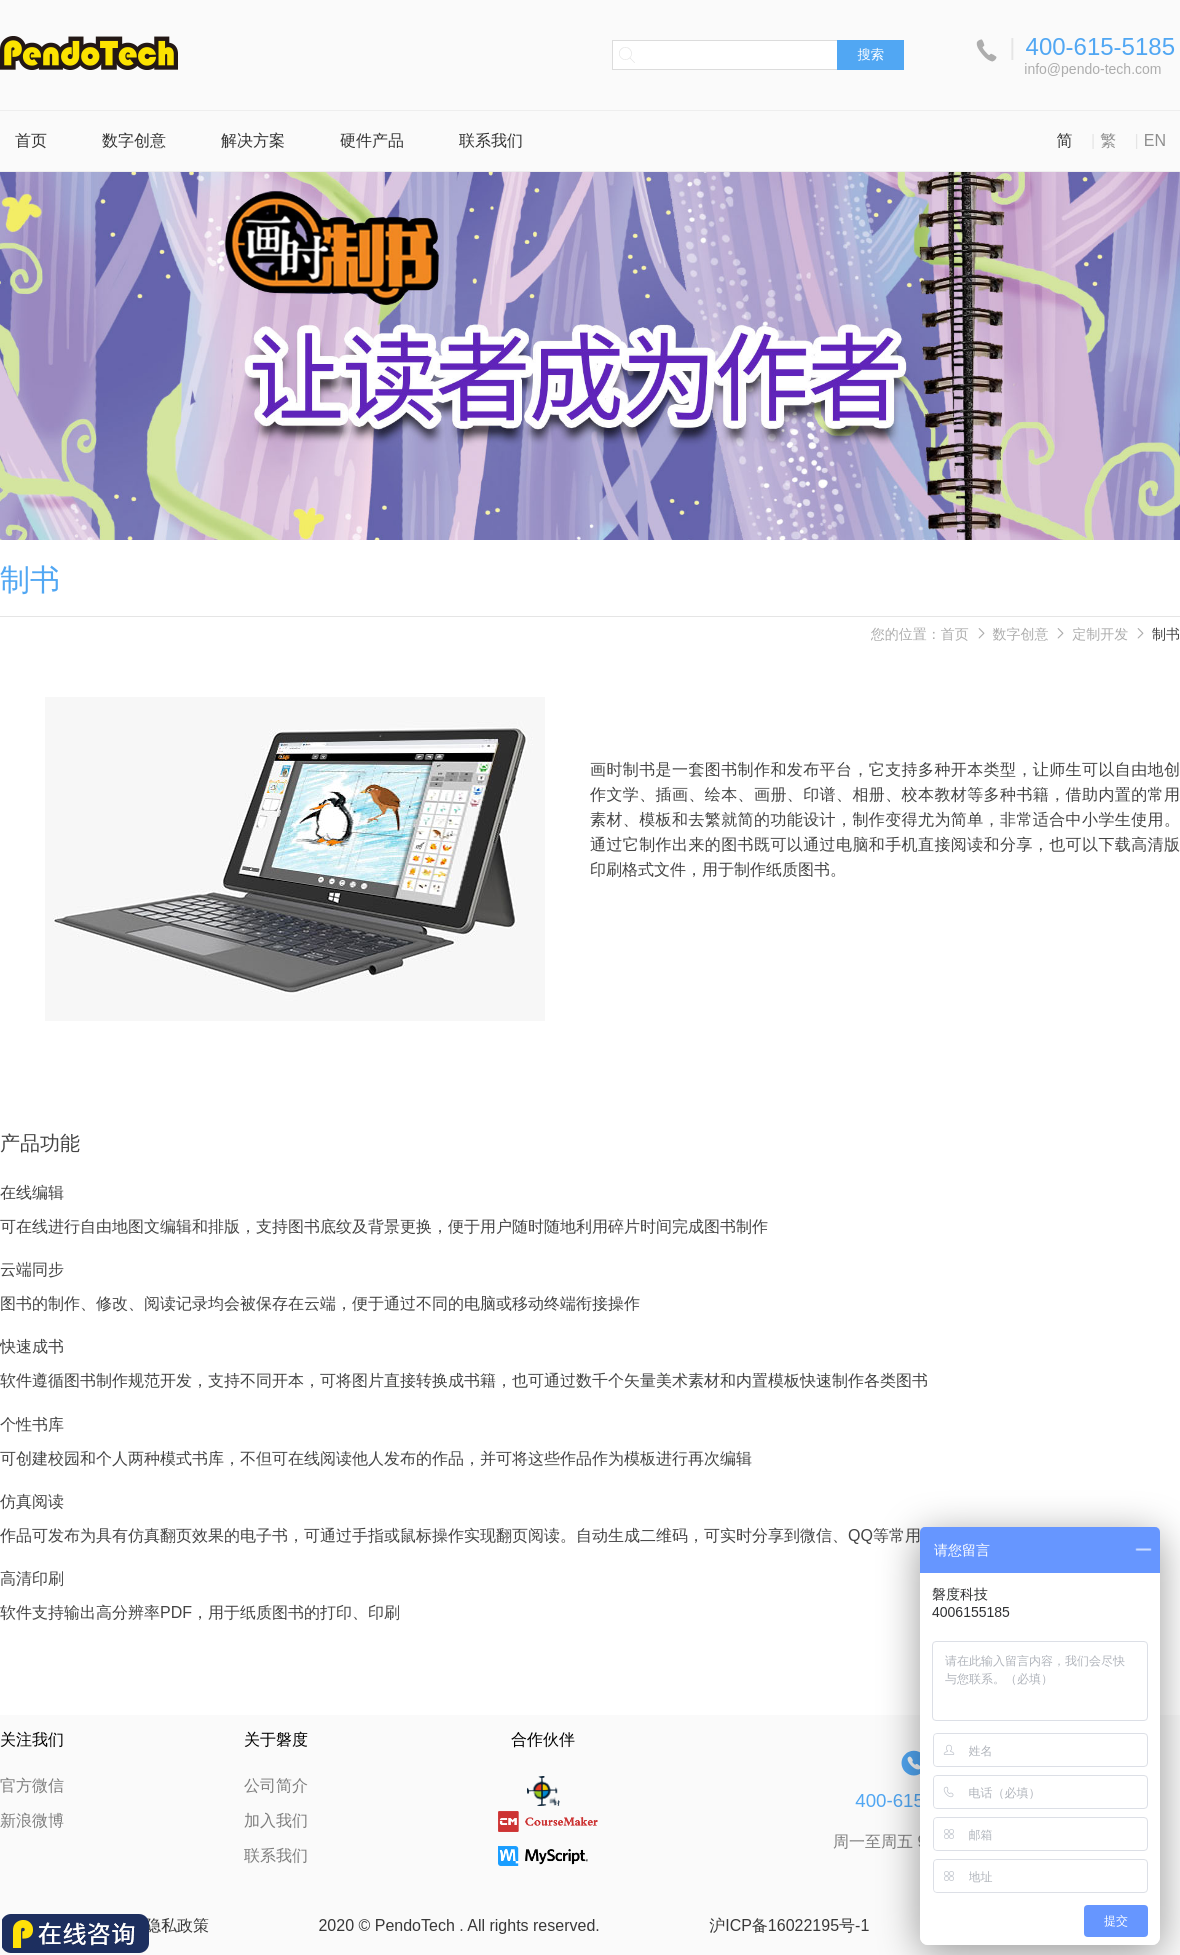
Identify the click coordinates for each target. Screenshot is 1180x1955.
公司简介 (276, 1785)
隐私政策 (177, 1925)
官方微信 (32, 1785)
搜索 (870, 54)
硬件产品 (372, 140)
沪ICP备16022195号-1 (789, 1925)
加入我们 (276, 1820)
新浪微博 (32, 1820)
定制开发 (1100, 634)
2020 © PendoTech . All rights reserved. (458, 1925)
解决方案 (253, 140)
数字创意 (134, 140)
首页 (31, 140)
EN (1155, 140)
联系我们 (491, 140)
